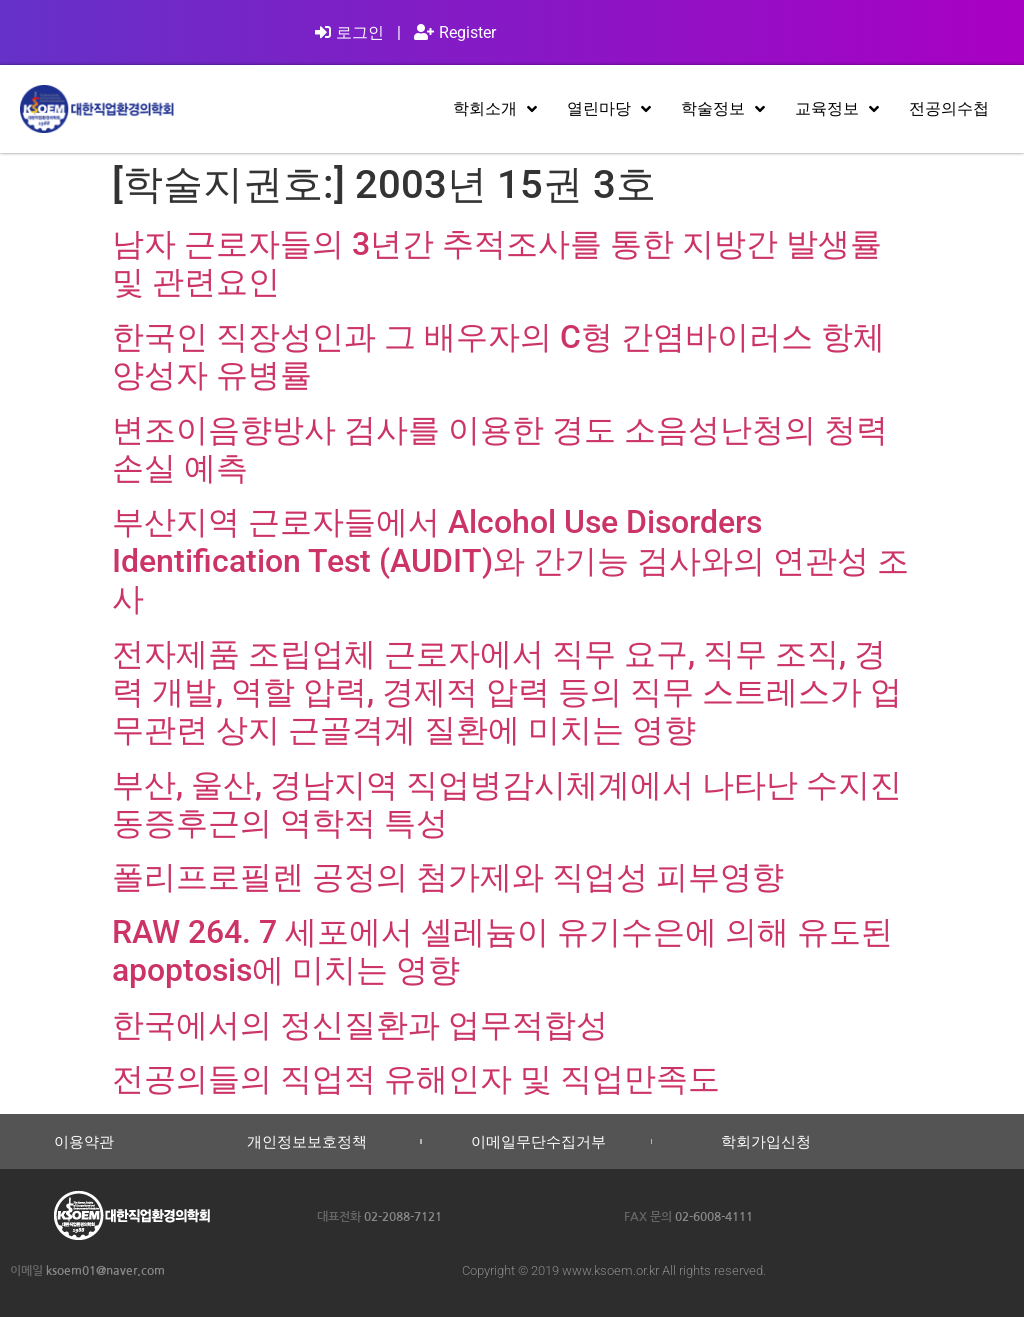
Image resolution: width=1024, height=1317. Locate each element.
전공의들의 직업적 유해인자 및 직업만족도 (416, 1079)
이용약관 (84, 1141)
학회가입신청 (766, 1141)
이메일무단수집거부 (538, 1141)
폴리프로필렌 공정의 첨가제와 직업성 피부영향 (448, 877)
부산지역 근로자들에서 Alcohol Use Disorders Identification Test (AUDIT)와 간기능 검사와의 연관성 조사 (510, 560)
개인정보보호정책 (307, 1141)
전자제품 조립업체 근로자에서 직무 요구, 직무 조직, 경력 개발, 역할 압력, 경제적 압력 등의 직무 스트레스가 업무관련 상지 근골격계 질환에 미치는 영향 (507, 692)
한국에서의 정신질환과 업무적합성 (360, 1025)
